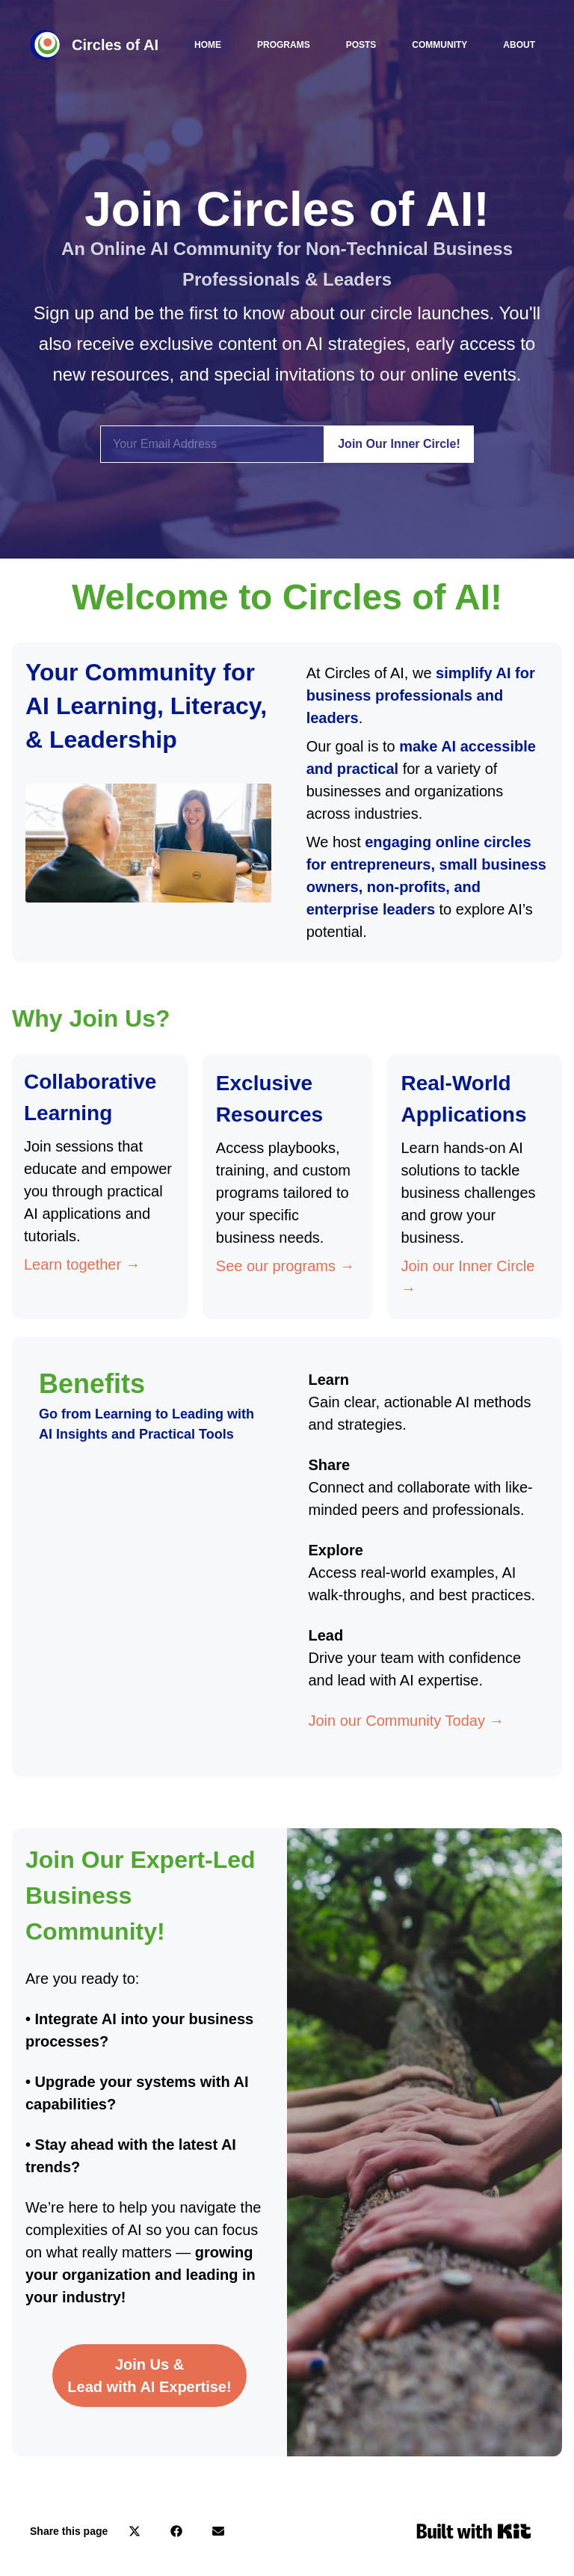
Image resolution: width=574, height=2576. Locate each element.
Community (439, 45)
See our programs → (285, 1266)
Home (207, 45)
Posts (361, 45)
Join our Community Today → (406, 1720)
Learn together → (82, 1264)
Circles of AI (115, 45)
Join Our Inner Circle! (399, 443)
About (519, 45)
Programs (283, 45)
